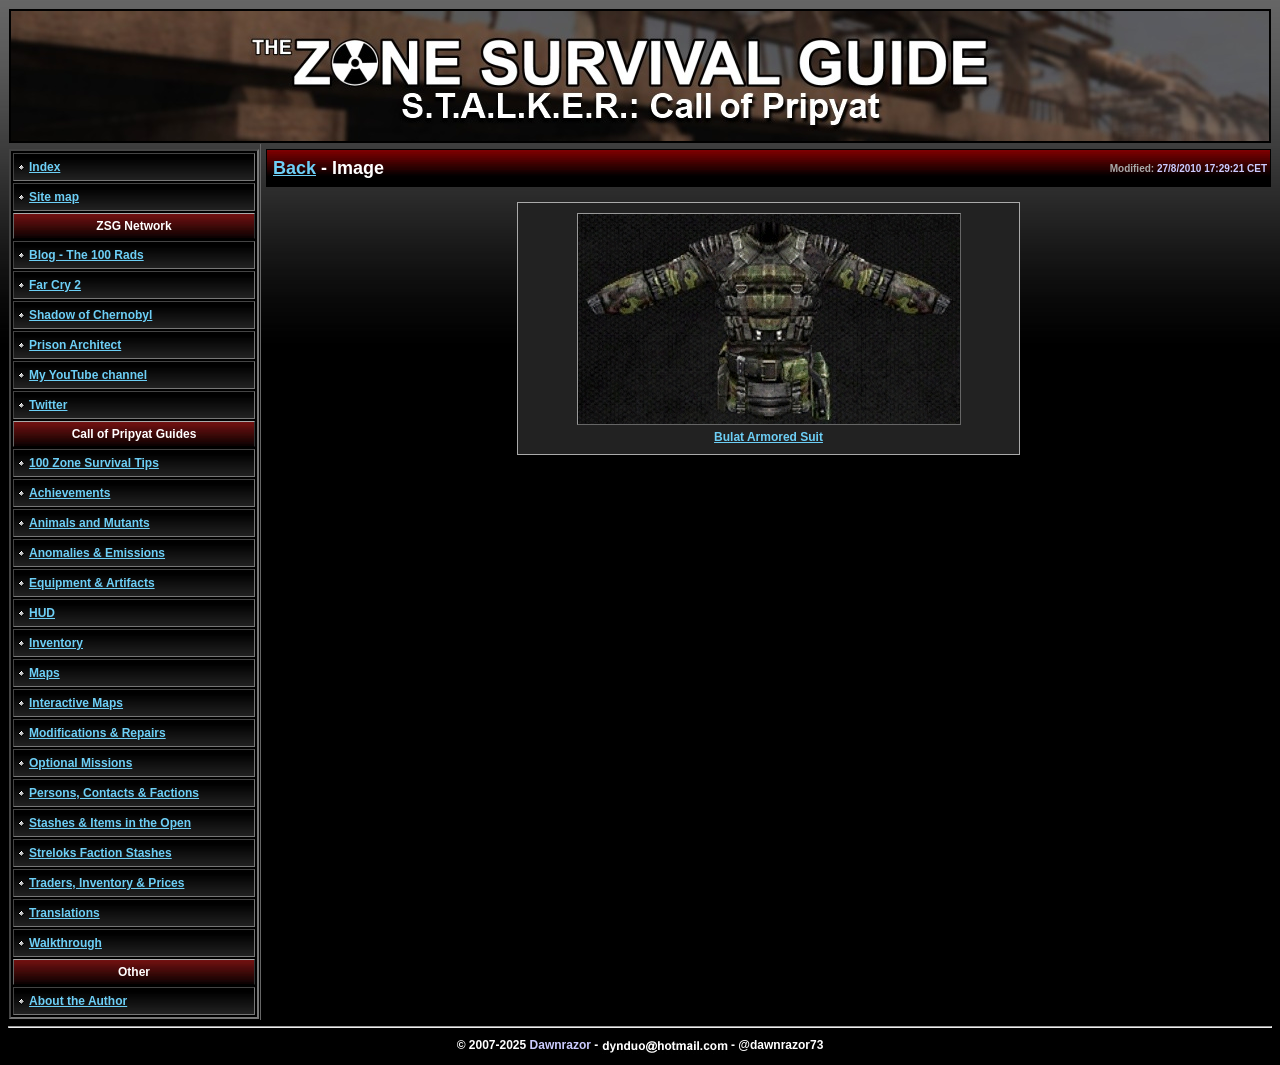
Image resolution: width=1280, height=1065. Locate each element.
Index (44, 167)
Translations (64, 913)
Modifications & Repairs (97, 733)
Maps (44, 673)
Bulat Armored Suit (769, 431)
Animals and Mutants (89, 523)
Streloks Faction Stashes (100, 853)
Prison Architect (75, 345)
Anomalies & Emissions (97, 553)
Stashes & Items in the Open (110, 823)
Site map (54, 197)
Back (294, 168)
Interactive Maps (76, 703)
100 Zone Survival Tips (94, 463)
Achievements (69, 493)
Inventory (56, 643)
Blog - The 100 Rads (86, 255)
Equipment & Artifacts (92, 583)
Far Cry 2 (55, 285)
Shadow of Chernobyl (90, 315)
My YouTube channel (88, 375)
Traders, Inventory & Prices (106, 883)
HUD (42, 613)
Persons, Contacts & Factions (114, 793)
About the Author (78, 1001)
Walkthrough (65, 943)
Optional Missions (80, 763)
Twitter (48, 405)
